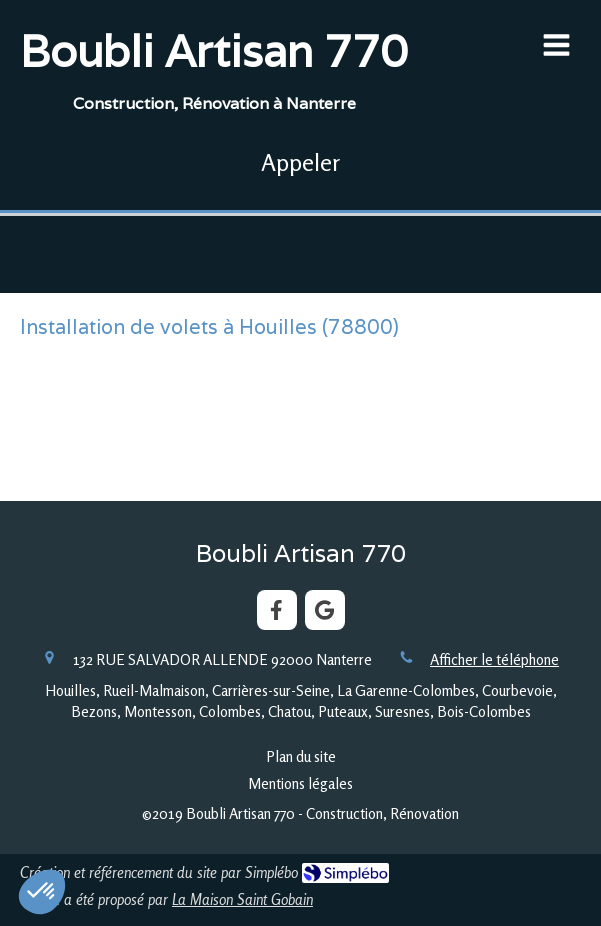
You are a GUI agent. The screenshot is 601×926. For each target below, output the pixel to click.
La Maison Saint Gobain (242, 899)
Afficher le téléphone (494, 659)
